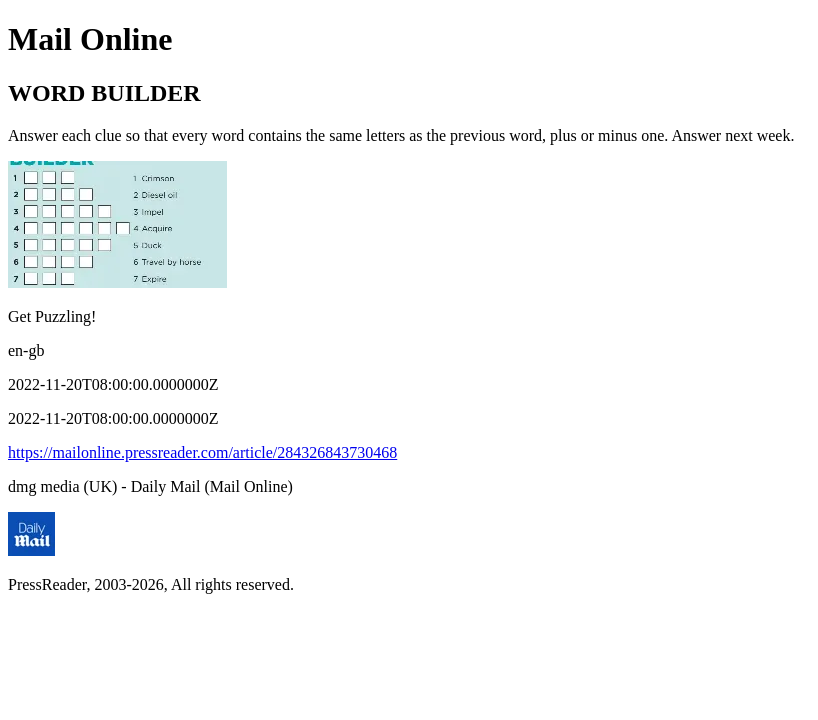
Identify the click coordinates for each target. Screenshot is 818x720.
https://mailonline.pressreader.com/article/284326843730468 (202, 452)
